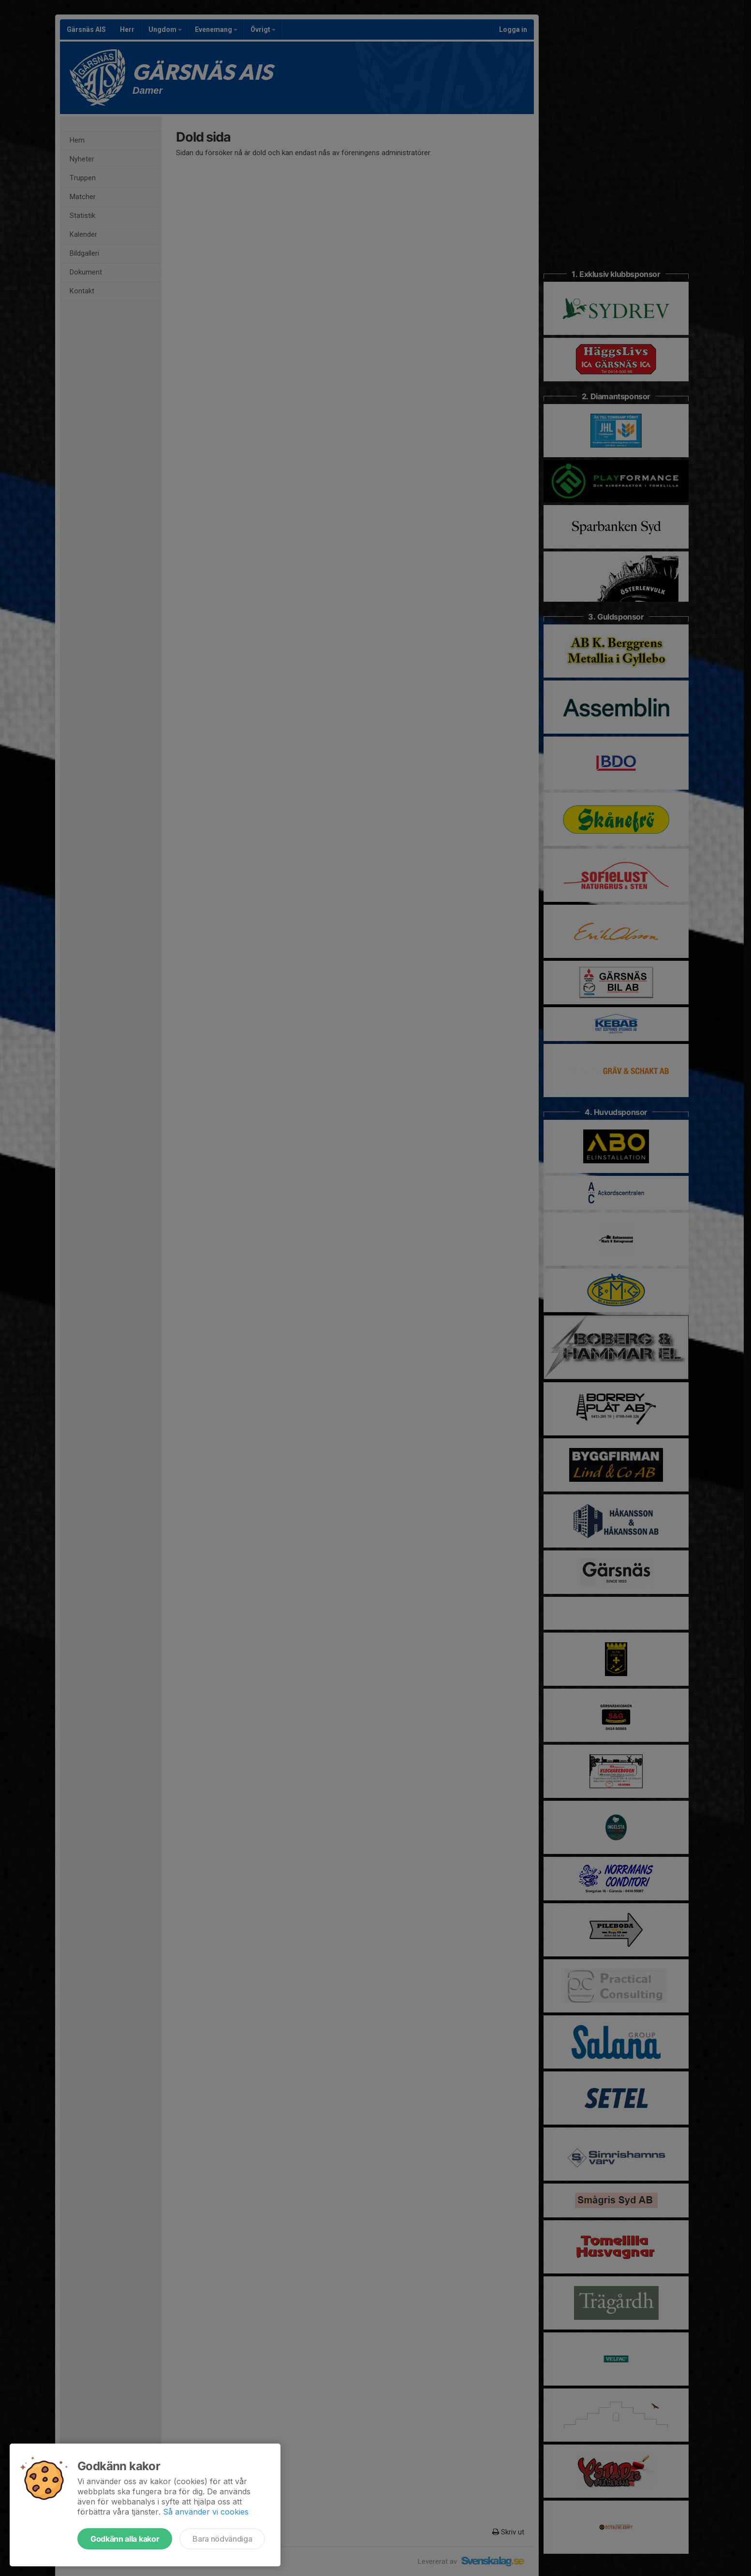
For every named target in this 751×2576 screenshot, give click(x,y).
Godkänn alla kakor (124, 2539)
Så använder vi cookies (206, 2512)
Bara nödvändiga (222, 2539)
